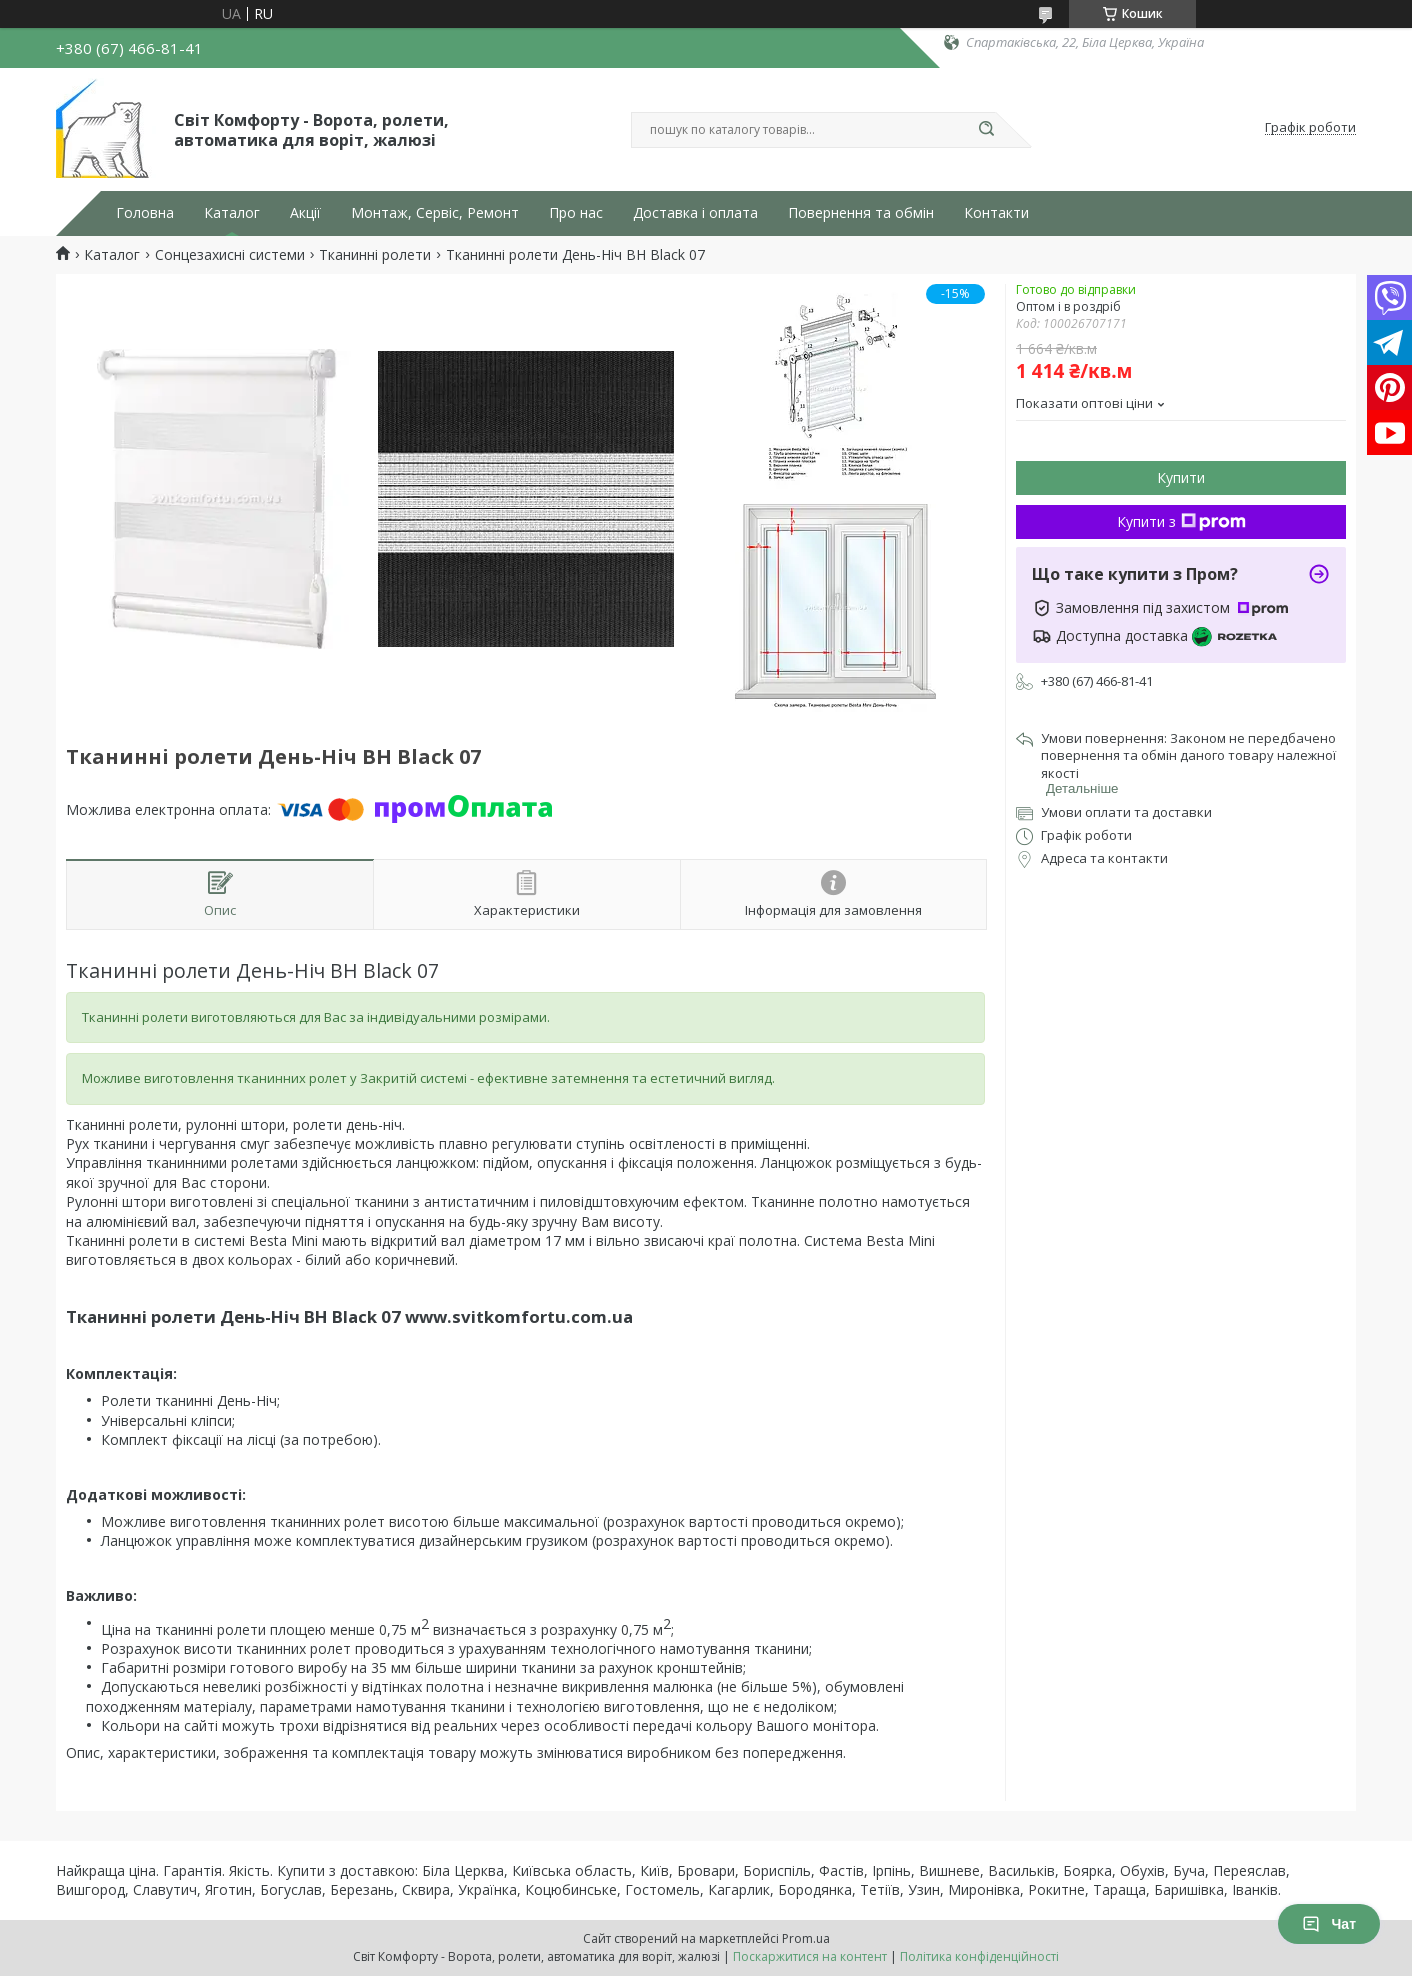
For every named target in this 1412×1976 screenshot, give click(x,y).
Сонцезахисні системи (230, 255)
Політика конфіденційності (979, 1956)
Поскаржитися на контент (810, 1956)
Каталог (232, 213)
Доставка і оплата (695, 213)
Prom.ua (806, 1938)
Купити (1181, 477)
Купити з (1181, 521)
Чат (1329, 1924)
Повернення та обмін (861, 213)
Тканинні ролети (375, 255)
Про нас (576, 213)
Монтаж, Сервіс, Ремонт (435, 213)
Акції (305, 213)
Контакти (996, 213)
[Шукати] (986, 130)
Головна (145, 213)
